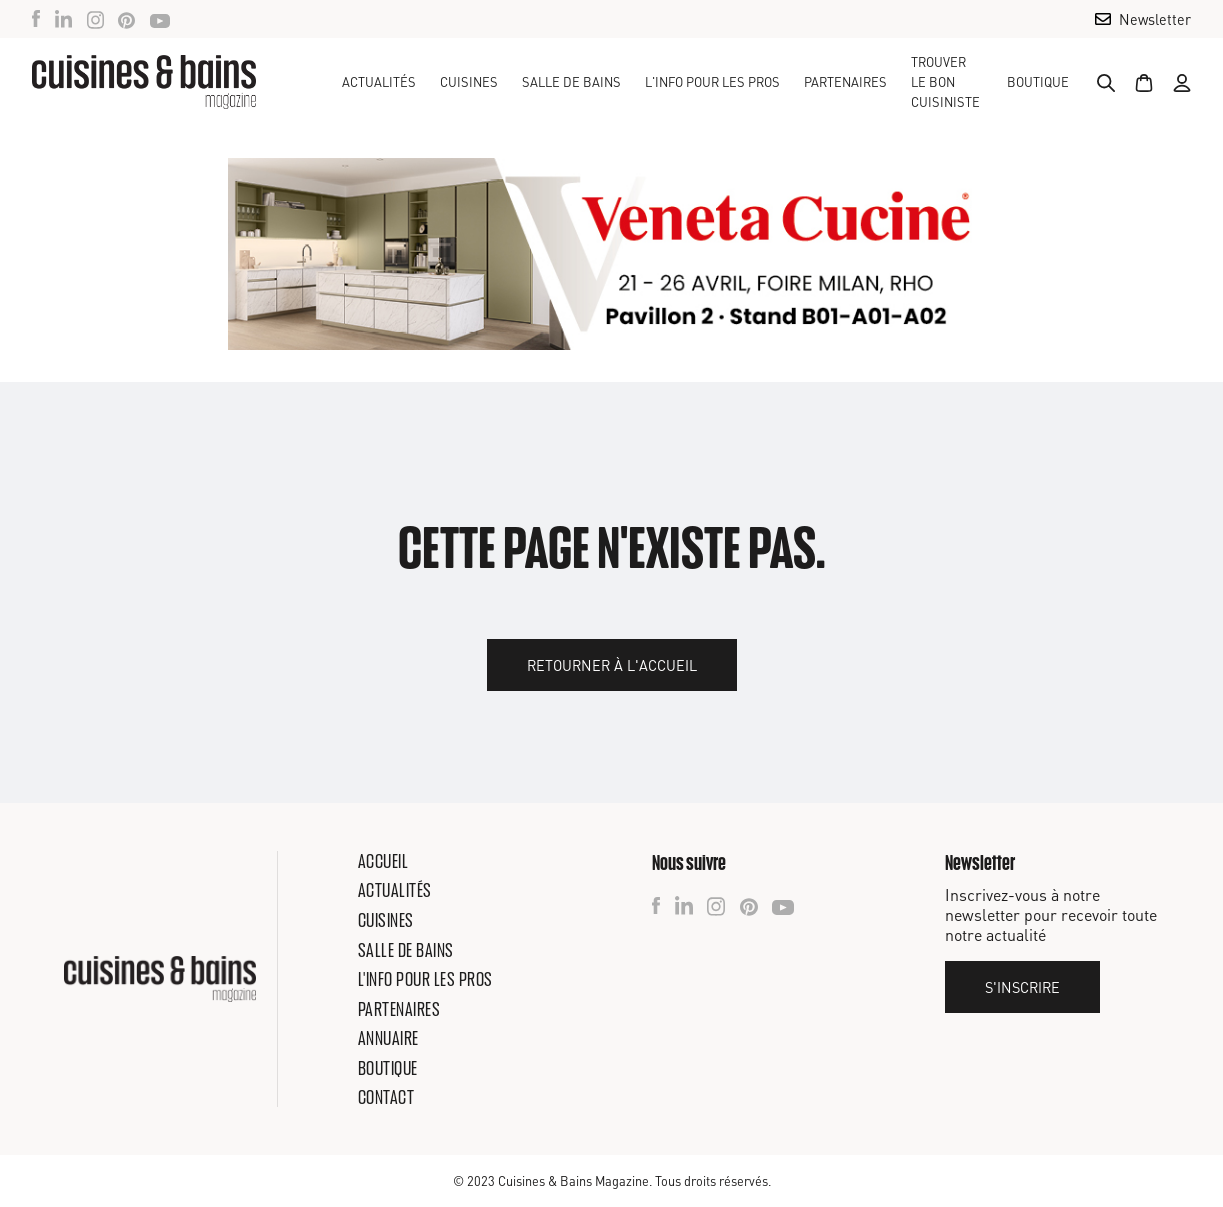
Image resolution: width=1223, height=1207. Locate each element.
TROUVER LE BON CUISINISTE (945, 82)
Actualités (379, 82)
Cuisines (386, 920)
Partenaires (845, 82)
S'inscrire (1022, 987)
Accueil (383, 861)
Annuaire (388, 1038)
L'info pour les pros (425, 979)
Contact (386, 1097)
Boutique (1038, 82)
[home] (144, 82)
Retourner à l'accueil (612, 665)
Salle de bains (406, 950)
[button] (469, 82)
